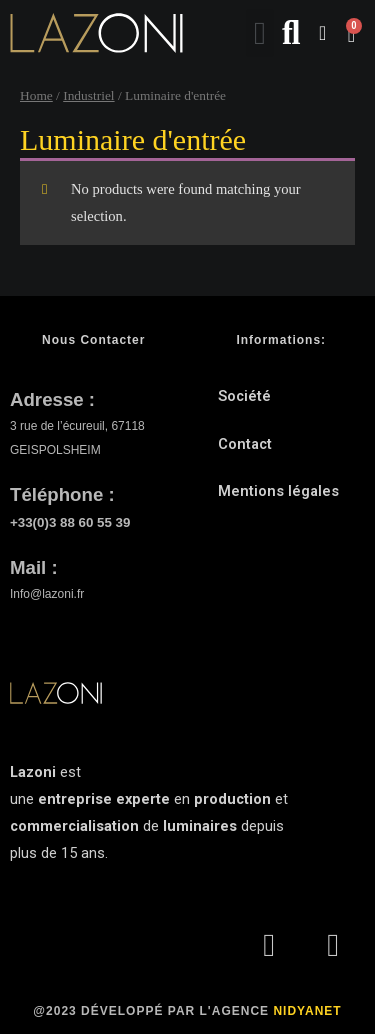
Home (36, 95)
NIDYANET (307, 1011)
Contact (245, 444)
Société (244, 396)
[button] (260, 33)
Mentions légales (278, 491)
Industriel (88, 95)
